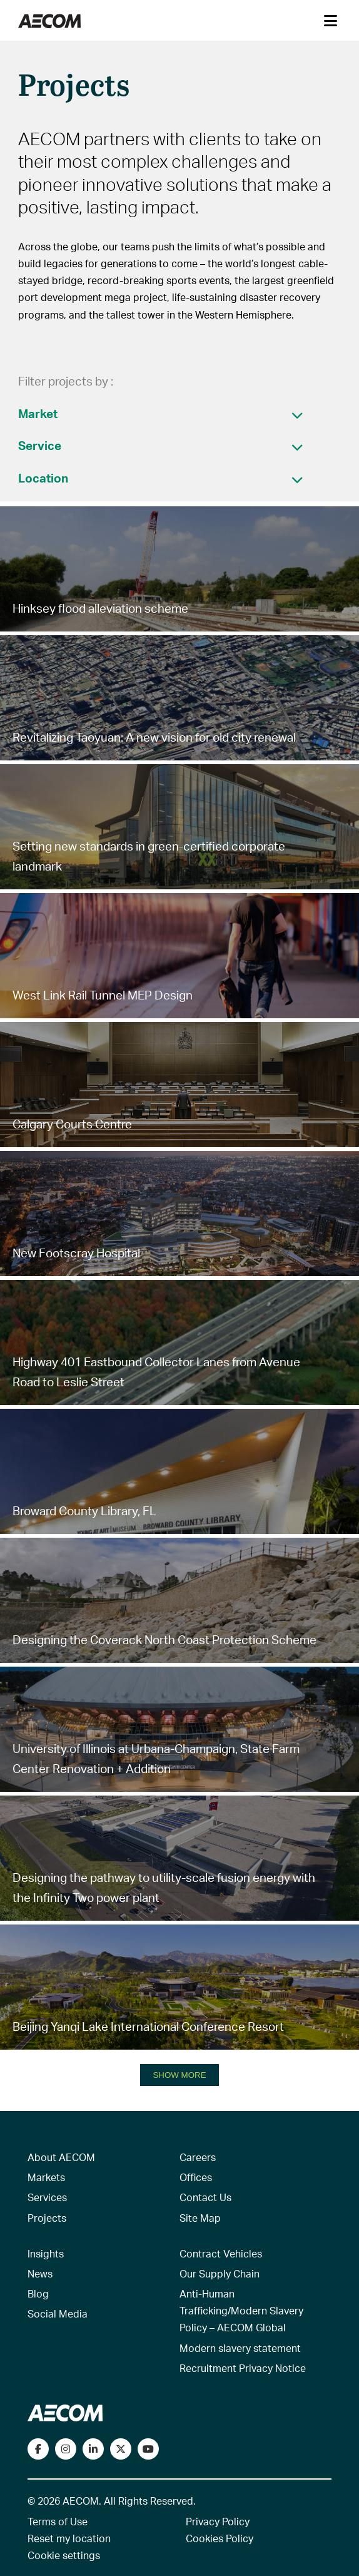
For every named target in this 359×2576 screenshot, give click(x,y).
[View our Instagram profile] (65, 2449)
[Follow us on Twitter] (120, 2449)
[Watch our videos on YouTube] (148, 2449)
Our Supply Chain (220, 2273)
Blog (38, 2293)
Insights (46, 2253)
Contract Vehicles (221, 2253)
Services (47, 2197)
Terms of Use (58, 2521)
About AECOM (61, 2157)
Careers (198, 2157)
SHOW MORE (179, 2075)
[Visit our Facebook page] (38, 2449)
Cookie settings (64, 2555)
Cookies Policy (219, 2538)
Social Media (58, 2313)
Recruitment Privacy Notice (243, 2367)
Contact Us (205, 2197)
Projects (47, 2217)
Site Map (200, 2217)
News (40, 2273)
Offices (196, 2177)
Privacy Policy (218, 2521)
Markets (46, 2177)
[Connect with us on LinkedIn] (93, 2449)
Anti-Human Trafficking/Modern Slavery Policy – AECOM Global (241, 2310)
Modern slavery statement (240, 2347)
